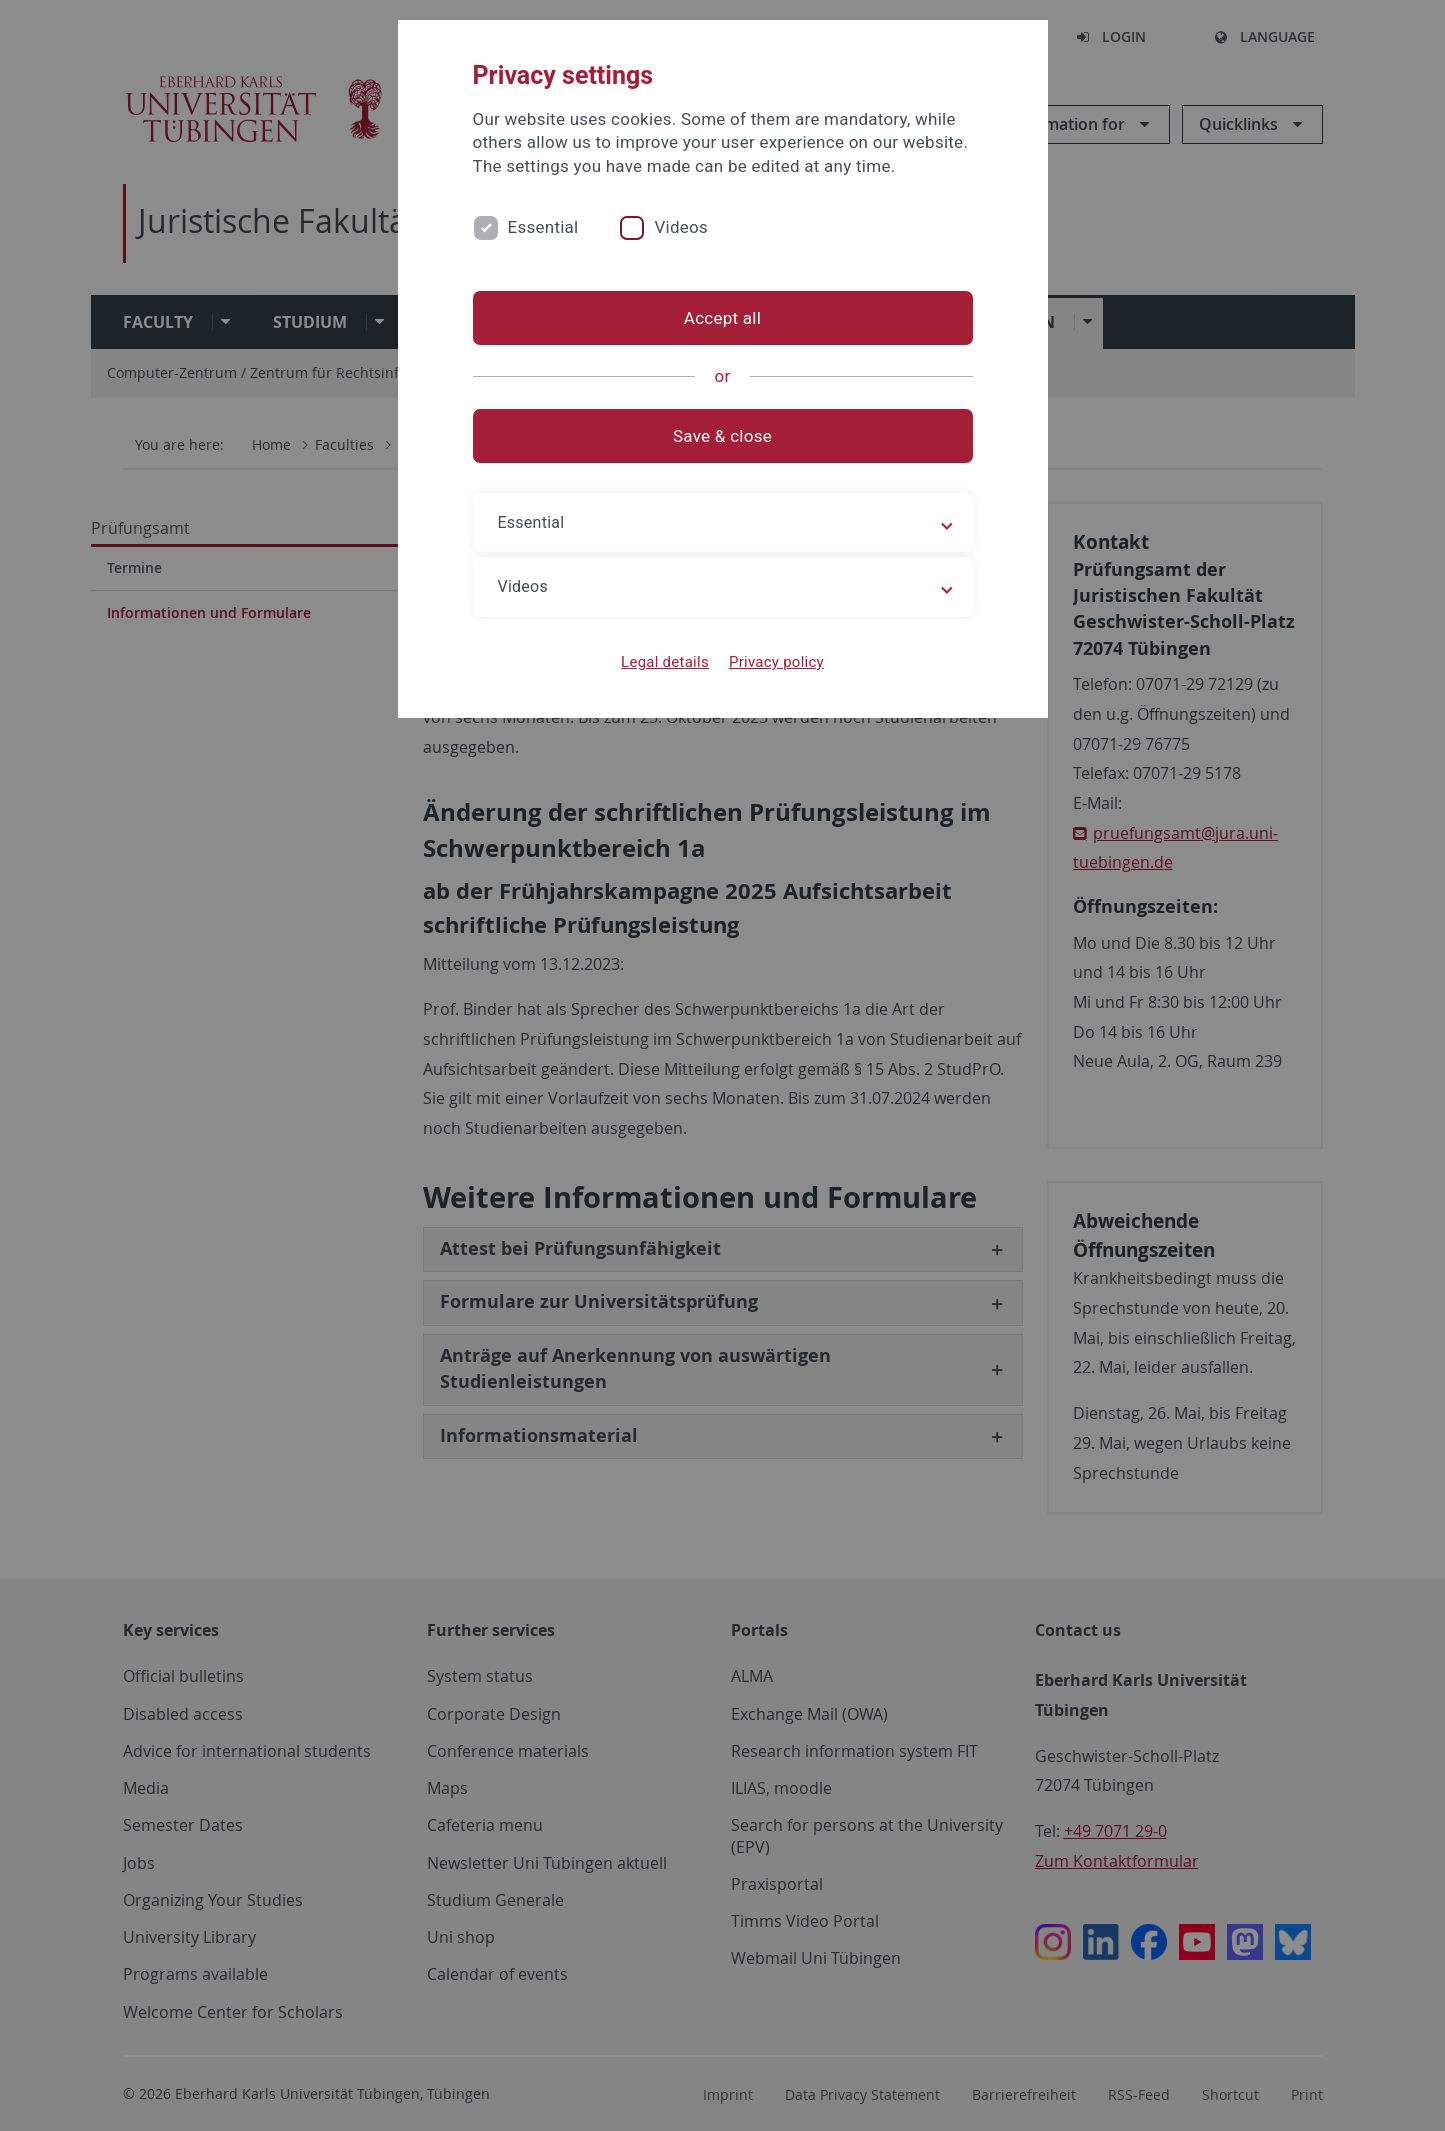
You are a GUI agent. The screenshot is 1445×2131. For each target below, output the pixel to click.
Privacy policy (776, 662)
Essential (543, 227)
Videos (681, 227)
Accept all (722, 318)
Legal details (665, 662)
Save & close (722, 436)
